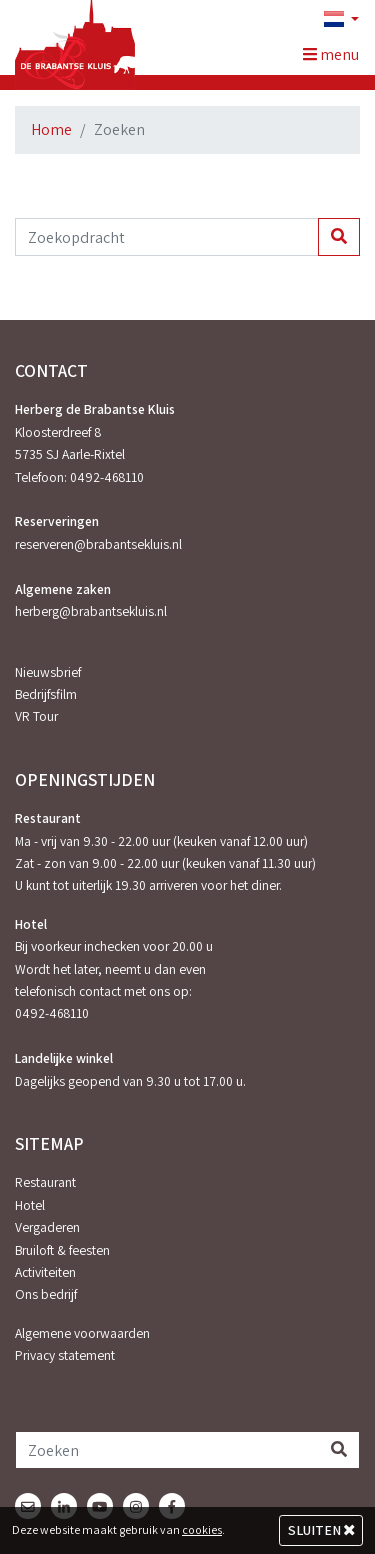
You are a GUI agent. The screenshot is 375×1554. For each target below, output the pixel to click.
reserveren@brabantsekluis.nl (98, 544)
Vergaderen (47, 1227)
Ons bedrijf (46, 1294)
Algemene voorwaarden (82, 1333)
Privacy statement (65, 1355)
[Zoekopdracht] (167, 237)
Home (51, 129)
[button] (333, 20)
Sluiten (321, 1530)
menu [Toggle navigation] (331, 54)
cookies (202, 1529)
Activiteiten (45, 1272)
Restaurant (45, 1182)
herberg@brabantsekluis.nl (91, 611)
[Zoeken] (167, 1450)
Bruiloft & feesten (62, 1250)
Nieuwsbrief (48, 672)
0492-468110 (107, 477)
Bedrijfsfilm (46, 694)
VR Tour (36, 716)
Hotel (30, 1205)
